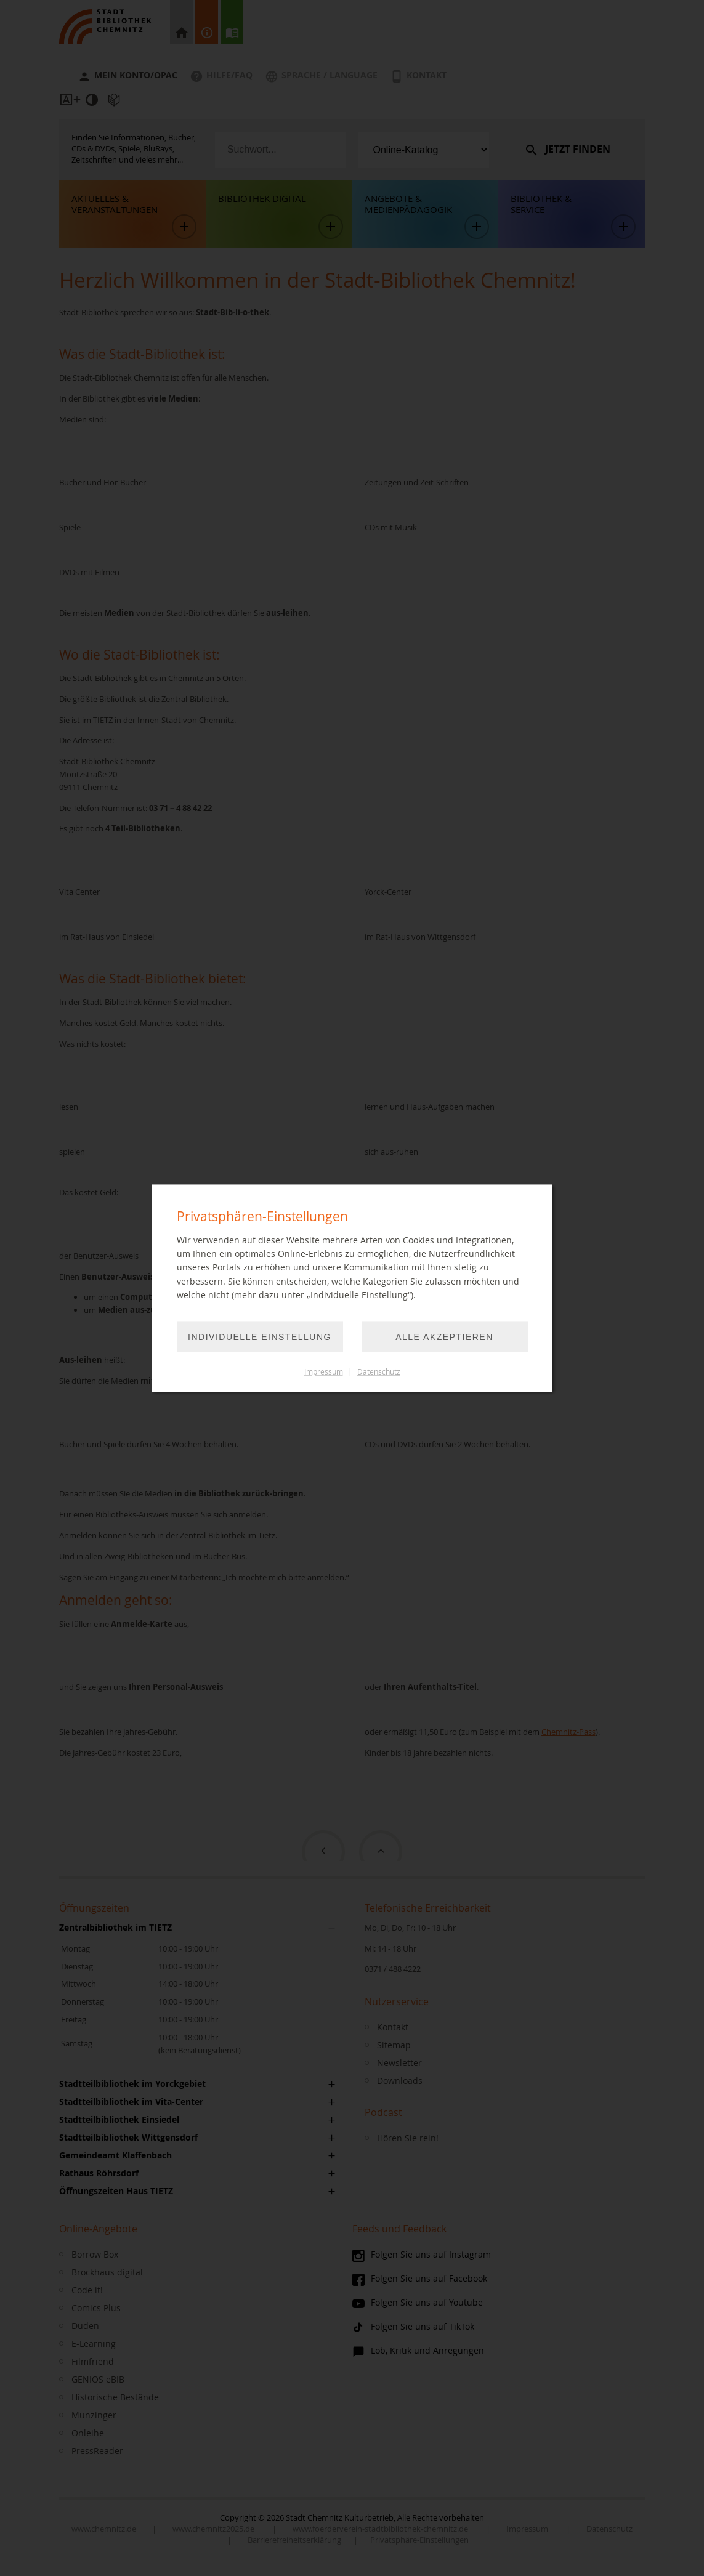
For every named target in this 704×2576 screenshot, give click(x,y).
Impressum (323, 1371)
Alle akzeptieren (444, 1337)
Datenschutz (378, 1371)
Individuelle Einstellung (259, 1337)
